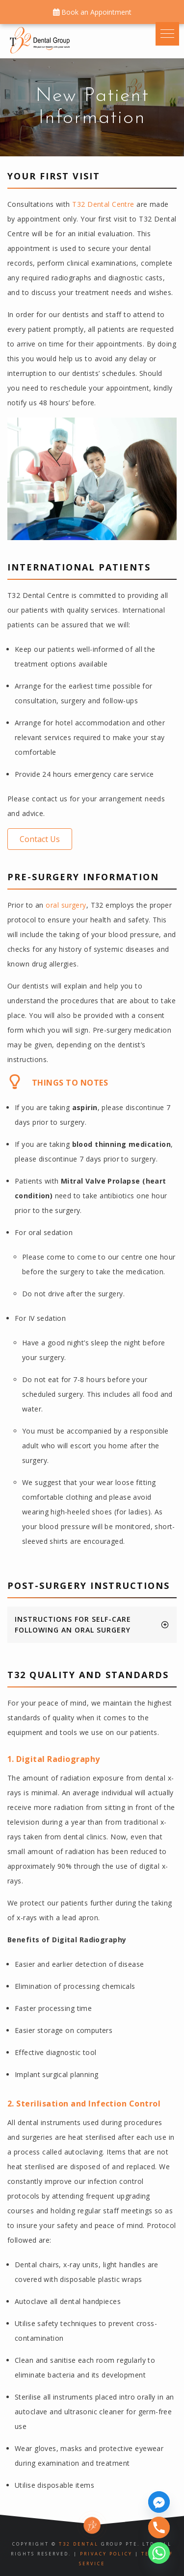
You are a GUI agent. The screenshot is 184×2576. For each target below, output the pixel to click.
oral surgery (66, 905)
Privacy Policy (106, 2554)
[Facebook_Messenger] (159, 2502)
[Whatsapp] (159, 2553)
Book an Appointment (92, 12)
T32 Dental (79, 2544)
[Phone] (159, 2527)
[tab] (92, 1625)
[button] (39, 839)
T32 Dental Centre (103, 204)
